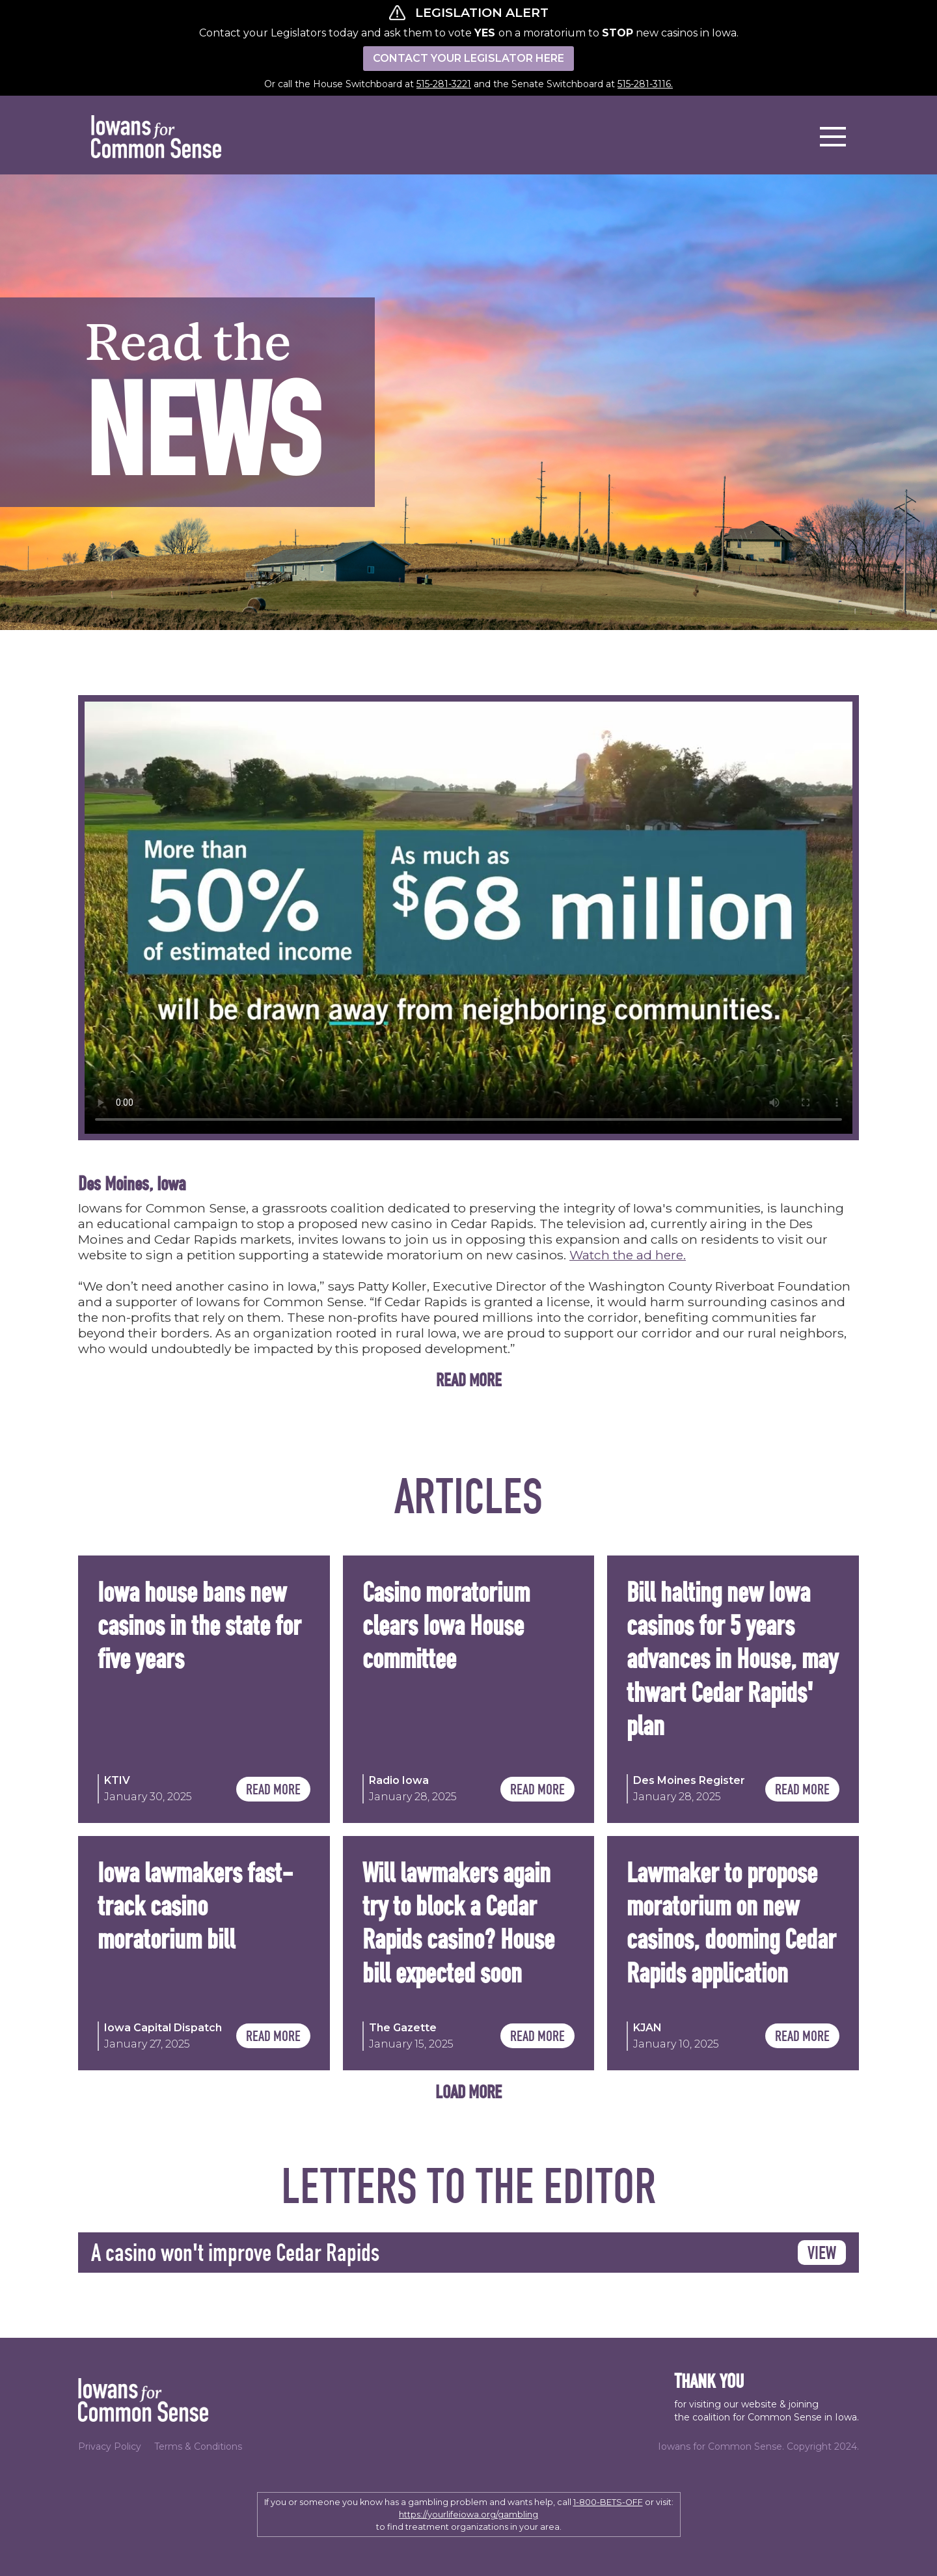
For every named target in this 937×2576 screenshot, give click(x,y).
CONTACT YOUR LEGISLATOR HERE (468, 58)
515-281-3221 (443, 84)
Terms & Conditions (198, 2446)
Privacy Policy (109, 2446)
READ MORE (273, 1788)
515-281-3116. (645, 84)
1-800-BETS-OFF (608, 2502)
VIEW (822, 2252)
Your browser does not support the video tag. (468, 918)
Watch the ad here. (627, 1255)
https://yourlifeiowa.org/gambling (468, 2514)
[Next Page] (468, 2091)
